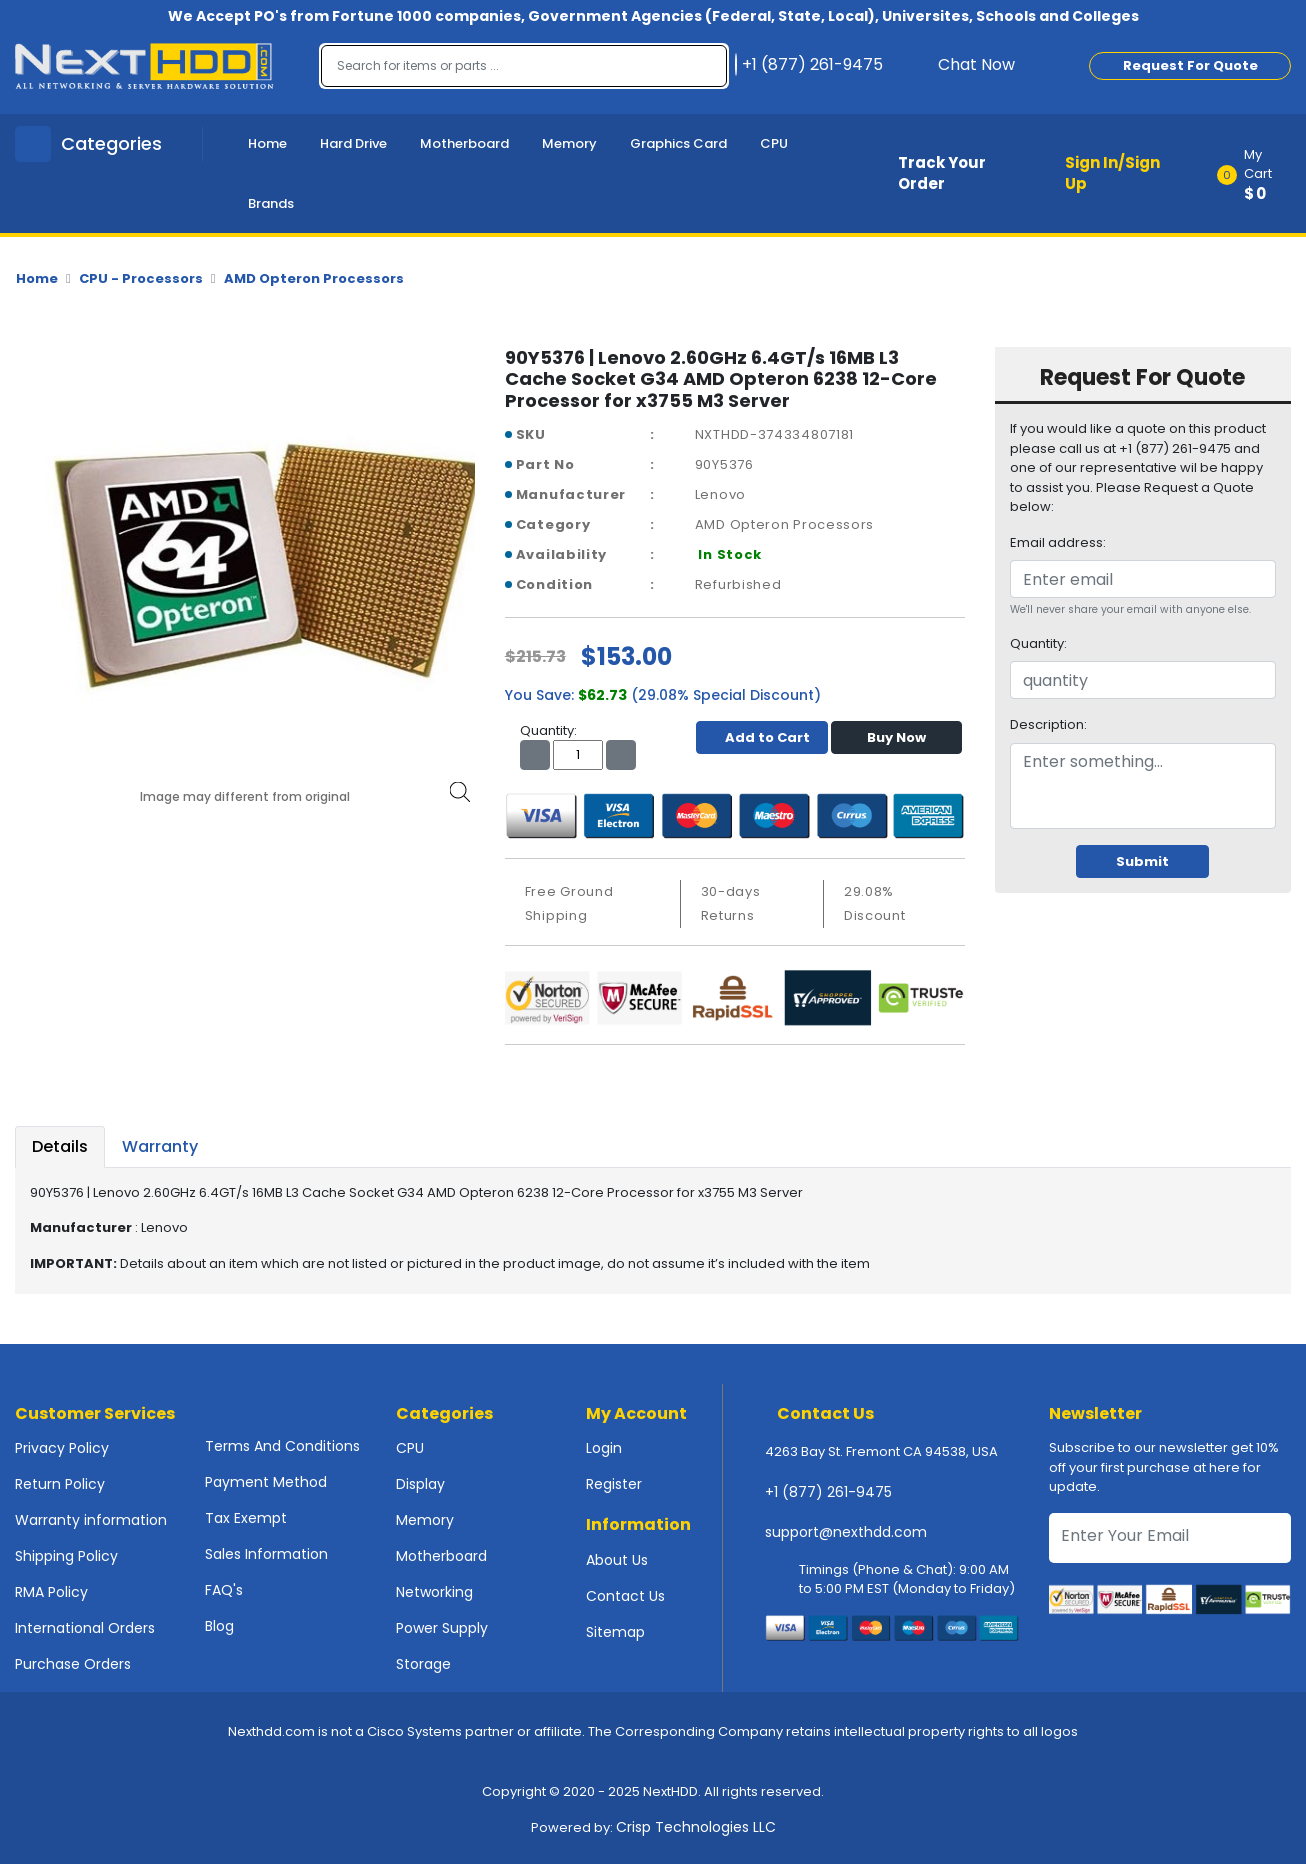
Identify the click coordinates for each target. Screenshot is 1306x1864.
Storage (423, 1664)
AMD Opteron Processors (314, 278)
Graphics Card (678, 143)
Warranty (160, 1146)
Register (614, 1484)
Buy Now (896, 737)
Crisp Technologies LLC (696, 1827)
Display (420, 1484)
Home (267, 143)
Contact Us (625, 1596)
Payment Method (266, 1482)
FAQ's (224, 1590)
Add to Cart (762, 737)
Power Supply (442, 1628)
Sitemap (615, 1632)
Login (604, 1448)
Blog (219, 1626)
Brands (271, 203)
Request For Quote (1190, 65)
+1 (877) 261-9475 (828, 1492)
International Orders (85, 1628)
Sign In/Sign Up (1112, 173)
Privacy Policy (62, 1448)
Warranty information (91, 1520)
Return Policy (60, 1484)
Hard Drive (353, 143)
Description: (1048, 724)
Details (60, 1146)
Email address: (1058, 542)
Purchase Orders (73, 1664)
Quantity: (1038, 643)
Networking (434, 1592)
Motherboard (464, 143)
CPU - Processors (141, 278)
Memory (569, 143)
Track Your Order (942, 173)
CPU (774, 143)
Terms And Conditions (282, 1446)
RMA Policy (51, 1592)
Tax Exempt (246, 1518)
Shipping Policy (66, 1556)
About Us (617, 1560)
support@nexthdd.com (846, 1532)
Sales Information (266, 1554)
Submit (1142, 861)
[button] (1260, 173)
